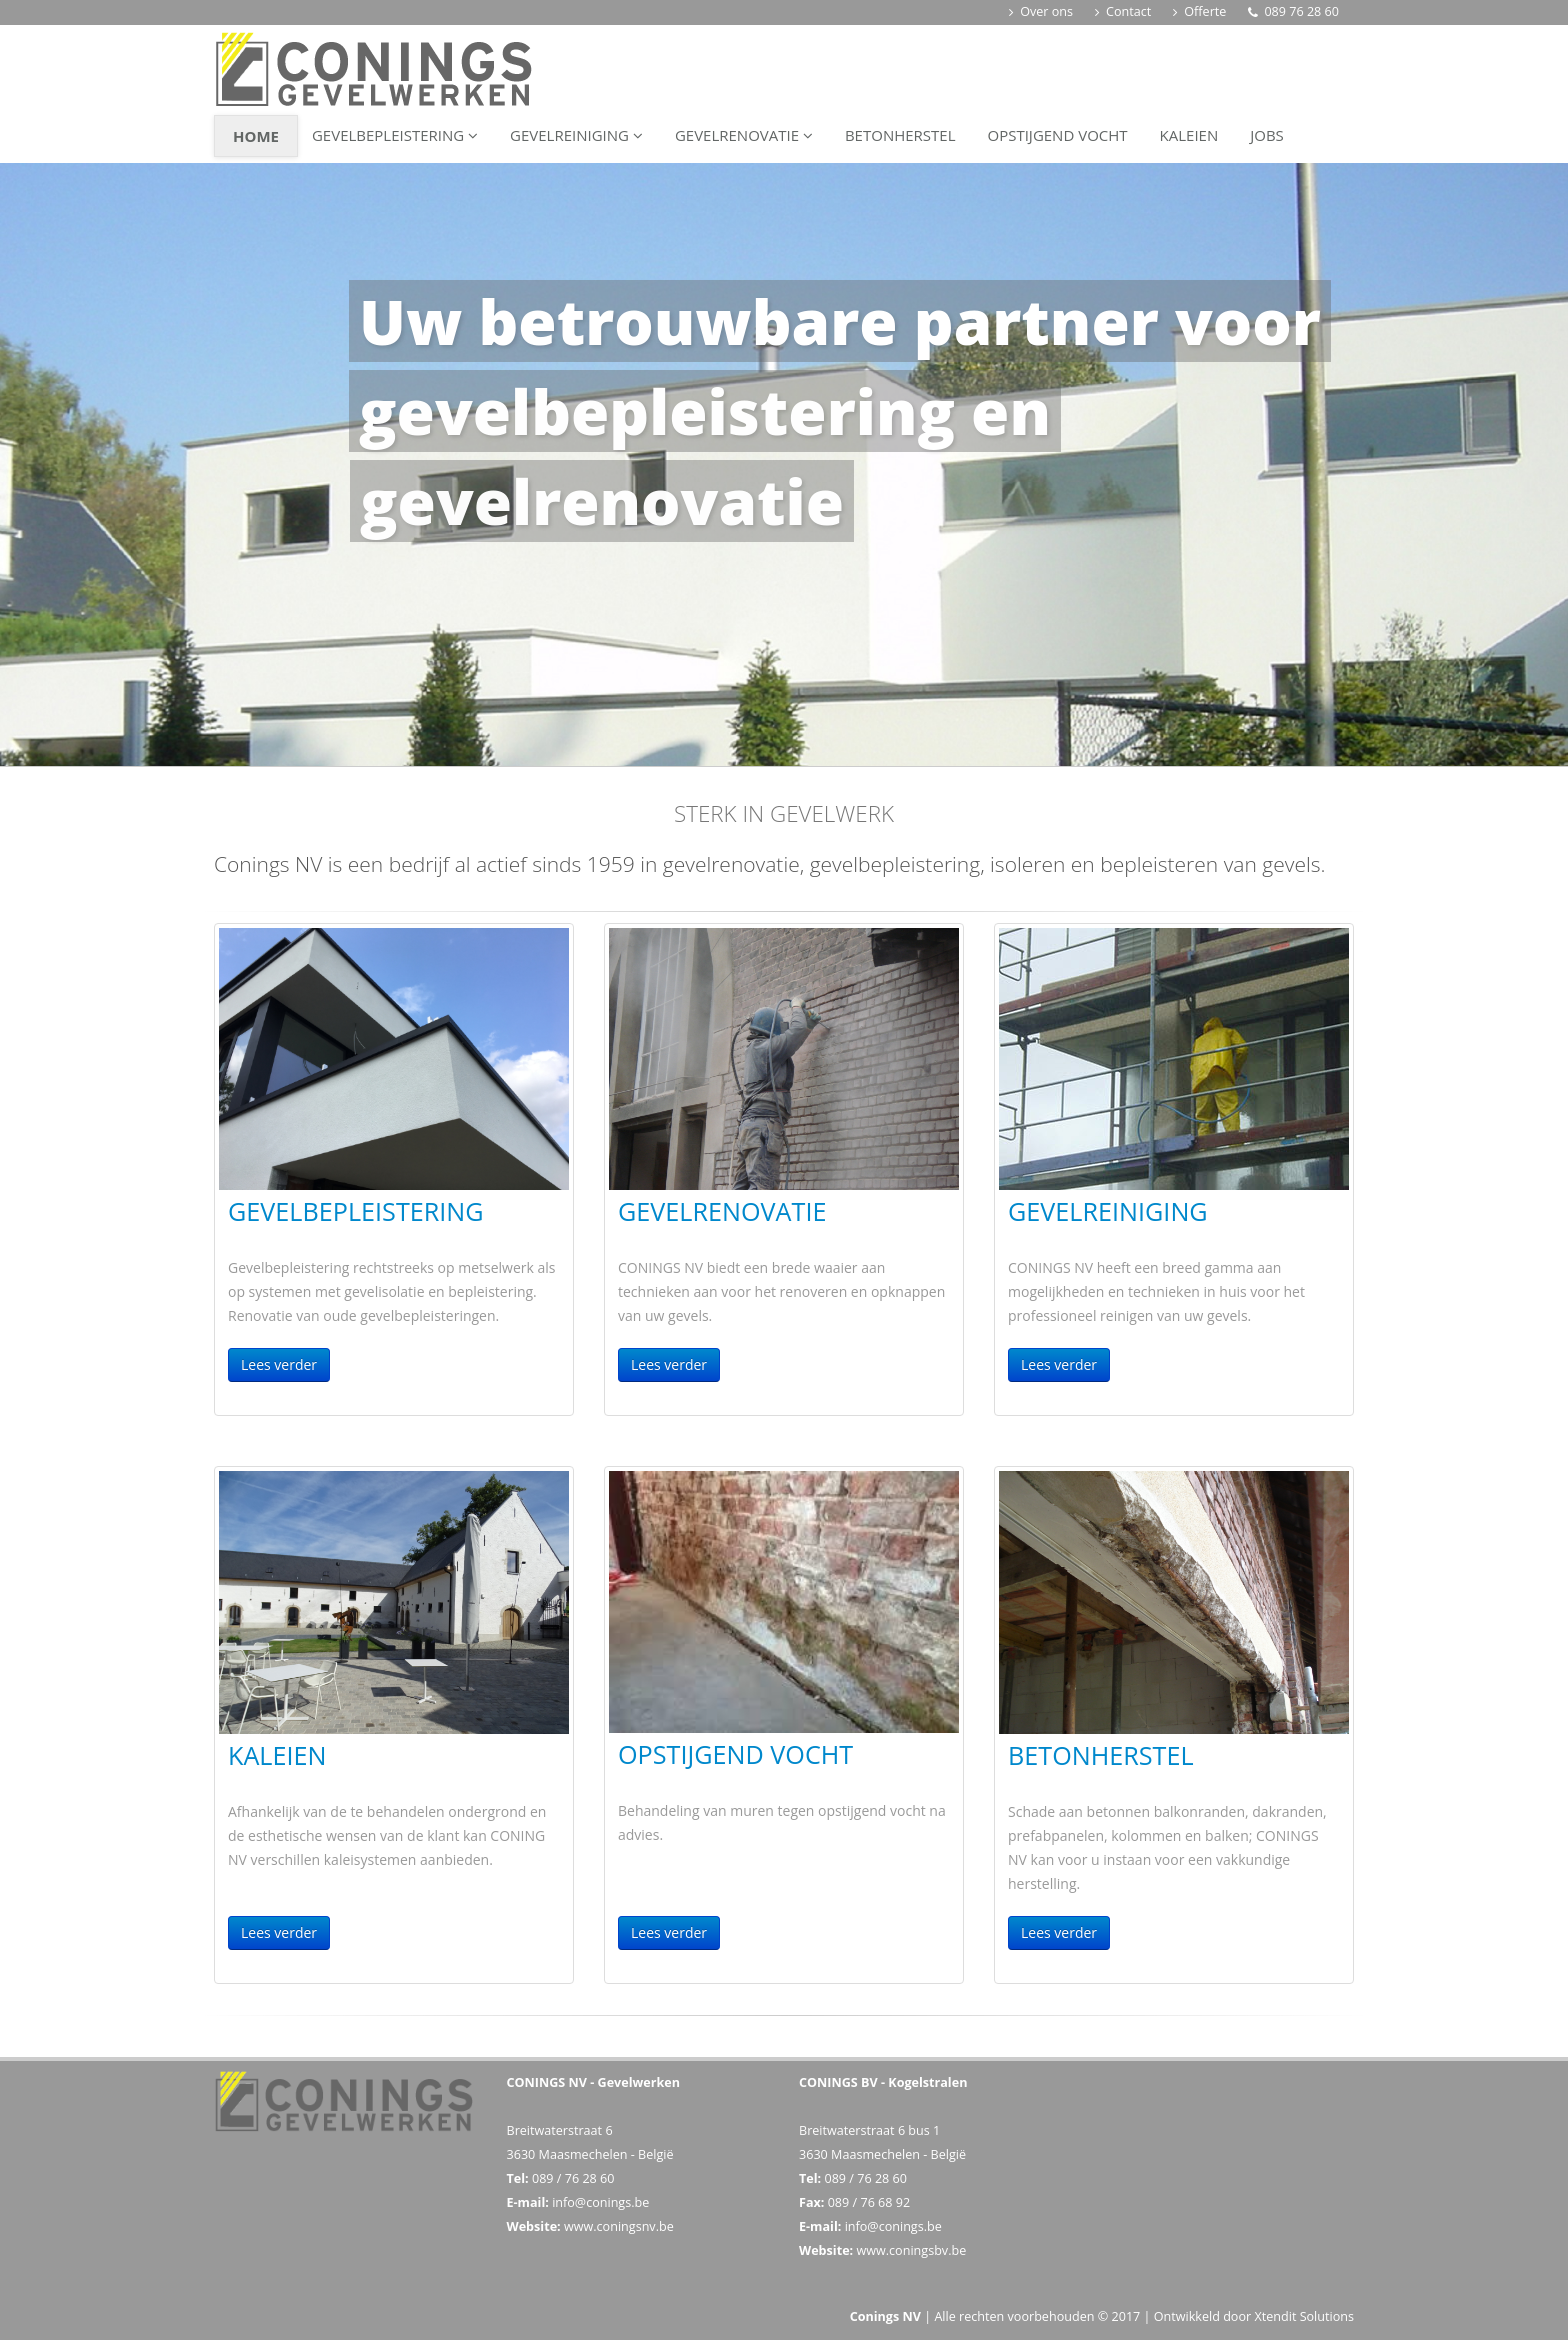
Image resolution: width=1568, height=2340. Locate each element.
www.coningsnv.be (619, 2226)
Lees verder (279, 1364)
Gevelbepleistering (395, 135)
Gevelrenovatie (744, 135)
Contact (1123, 11)
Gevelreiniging (576, 135)
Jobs (1267, 135)
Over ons (1041, 11)
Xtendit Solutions (1304, 2316)
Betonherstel (900, 135)
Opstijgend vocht (1057, 135)
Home (256, 136)
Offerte (1199, 11)
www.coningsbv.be (911, 2250)
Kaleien (1189, 135)
